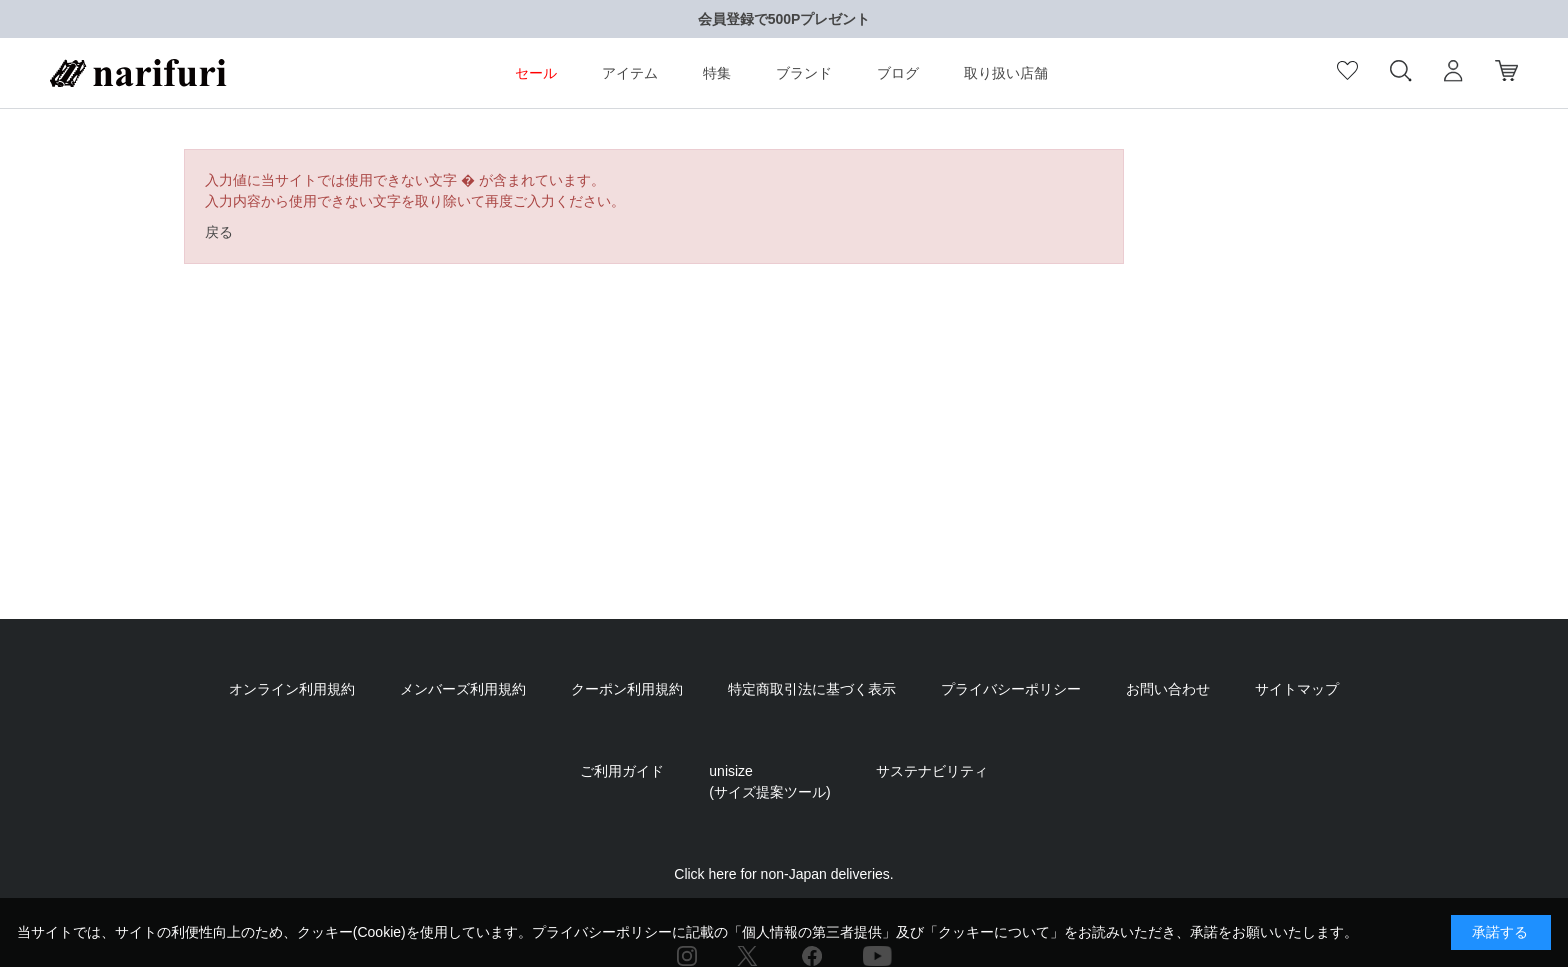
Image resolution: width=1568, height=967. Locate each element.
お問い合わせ (1168, 689)
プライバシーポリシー (1011, 689)
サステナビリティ (932, 771)
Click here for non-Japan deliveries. (783, 874)
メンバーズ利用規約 (463, 689)
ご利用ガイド (622, 771)
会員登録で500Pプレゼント (784, 19)
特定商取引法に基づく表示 (812, 689)
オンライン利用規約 (292, 689)
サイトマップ (1297, 689)
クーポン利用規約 (627, 689)
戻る (219, 232)
